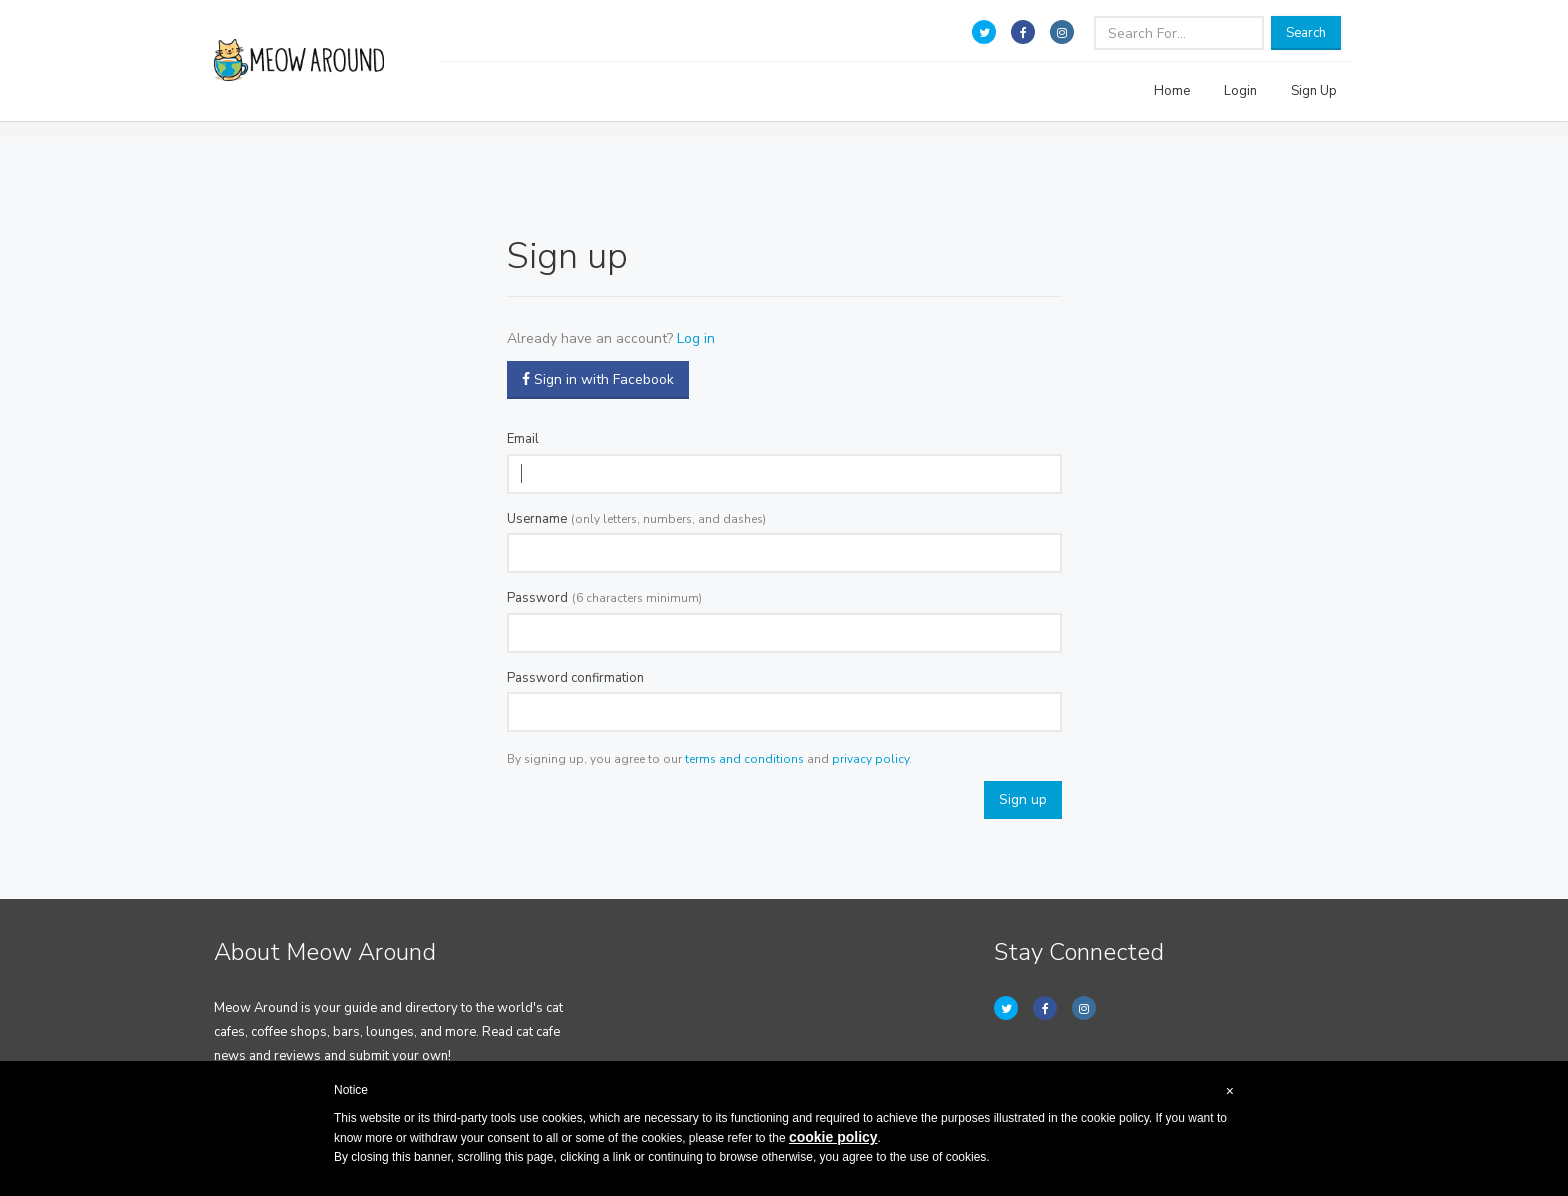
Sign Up (1314, 91)
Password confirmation (575, 678)
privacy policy (870, 759)
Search (1306, 33)
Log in (696, 338)
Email (523, 439)
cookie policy (833, 1137)
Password (537, 598)
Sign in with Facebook (598, 379)
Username (537, 519)
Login (1240, 91)
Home (1172, 91)
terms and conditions (744, 759)
